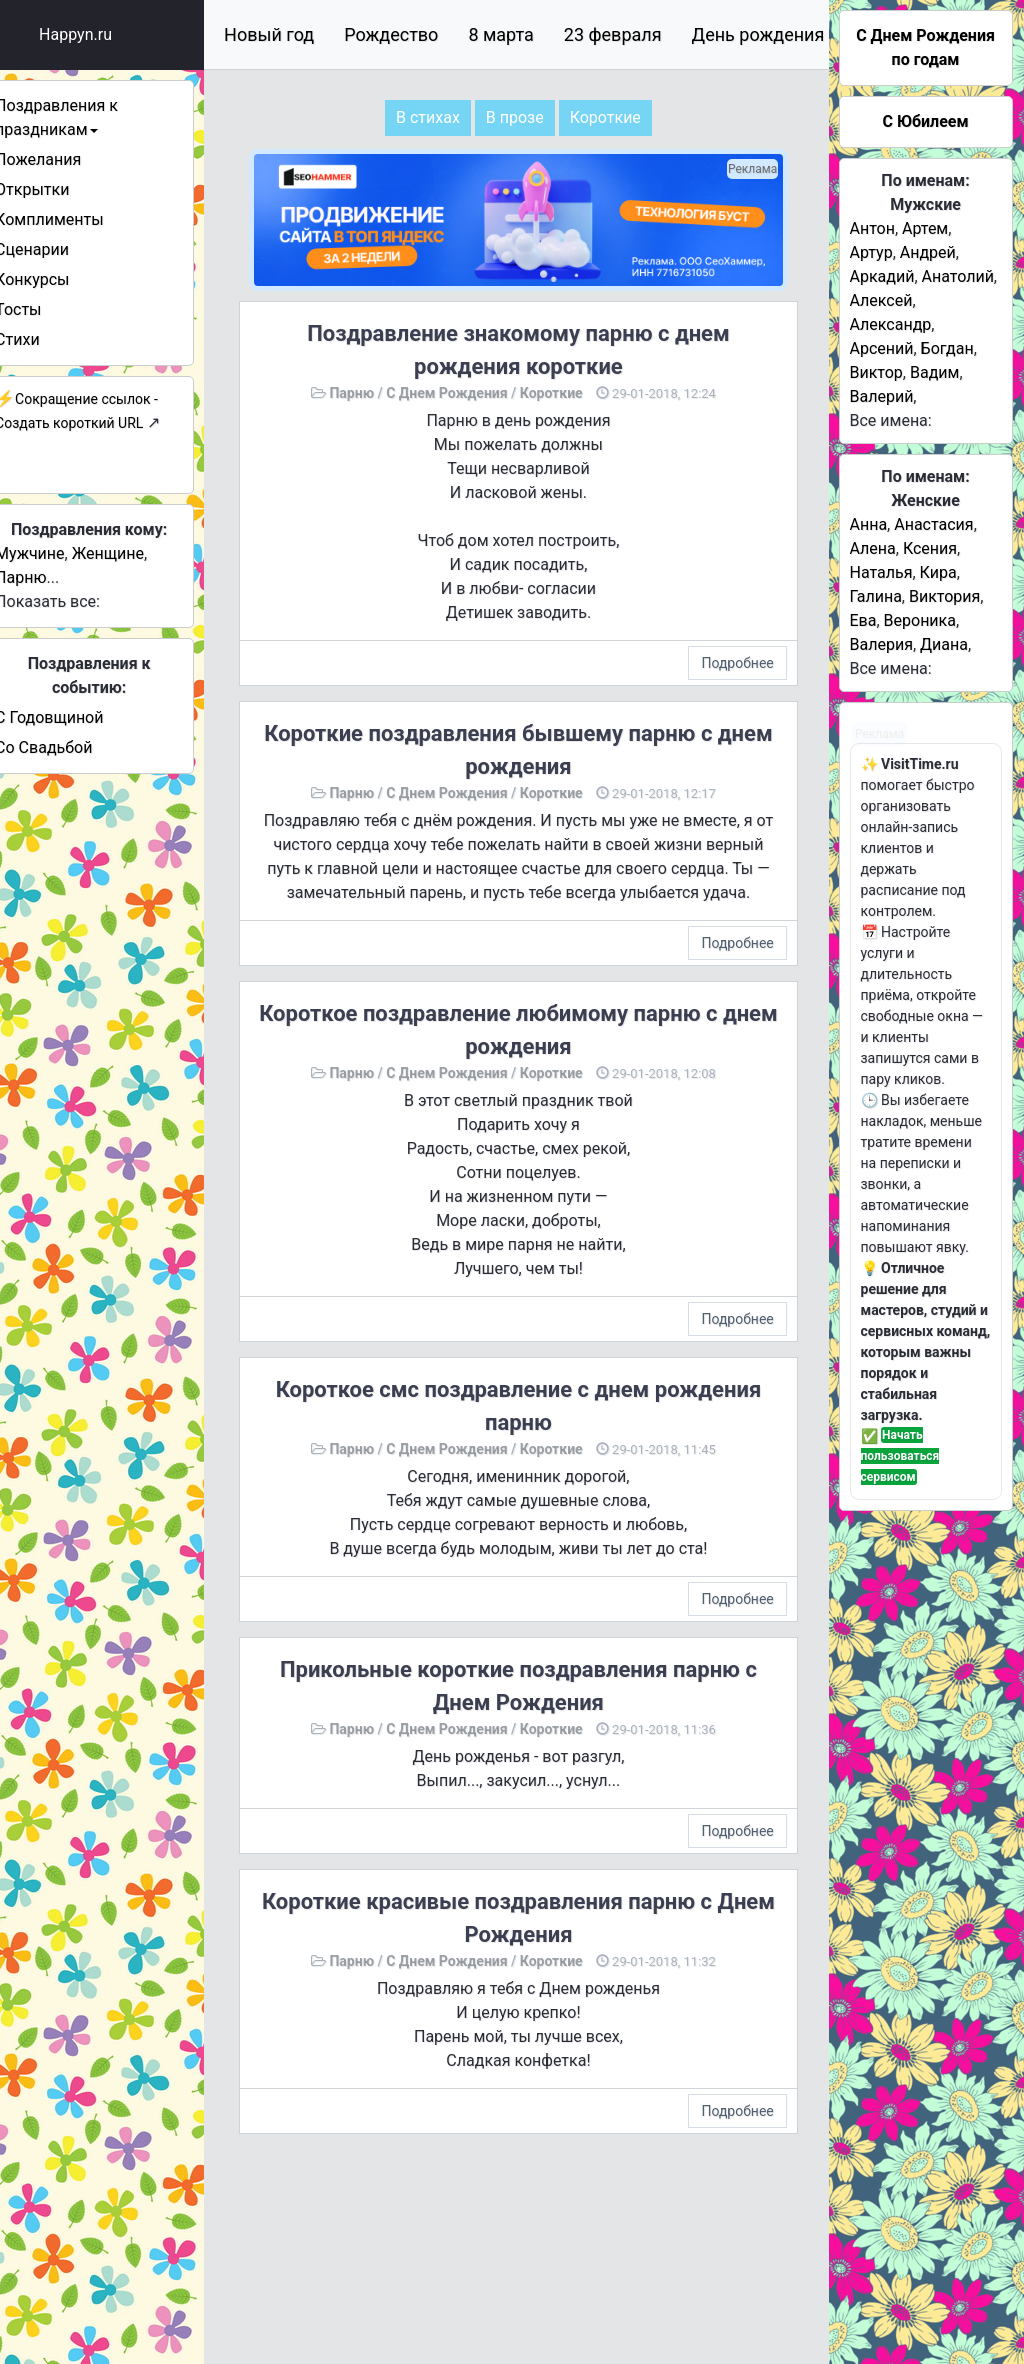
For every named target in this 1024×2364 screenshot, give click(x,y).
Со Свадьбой (69, 747)
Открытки (58, 189)
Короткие (567, 388)
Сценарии (58, 249)
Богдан (947, 348)
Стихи (43, 339)
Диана (944, 644)
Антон (872, 228)
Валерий (882, 396)
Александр (891, 324)
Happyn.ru (101, 34)
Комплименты (75, 219)
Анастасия (933, 524)
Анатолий (958, 276)
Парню (46, 577)
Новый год (295, 34)
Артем (925, 228)
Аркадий (882, 276)
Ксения (930, 548)
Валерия (881, 644)
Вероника (920, 620)
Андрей (928, 252)
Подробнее (744, 658)
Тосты (44, 309)
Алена (873, 548)
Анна (869, 524)
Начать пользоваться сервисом (900, 1456)
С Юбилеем (925, 121)
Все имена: (891, 420)
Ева (863, 620)
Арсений (882, 348)
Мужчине (55, 553)
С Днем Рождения (462, 388)
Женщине (134, 553)
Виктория (944, 596)
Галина (876, 596)
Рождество (417, 34)
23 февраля (639, 34)
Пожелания (64, 159)
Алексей (881, 300)
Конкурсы (58, 279)
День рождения (784, 34)
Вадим (934, 372)
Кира (938, 572)
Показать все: (73, 601)
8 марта (526, 34)
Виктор (876, 372)
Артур (871, 252)
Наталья (881, 572)
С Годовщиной (75, 717)
